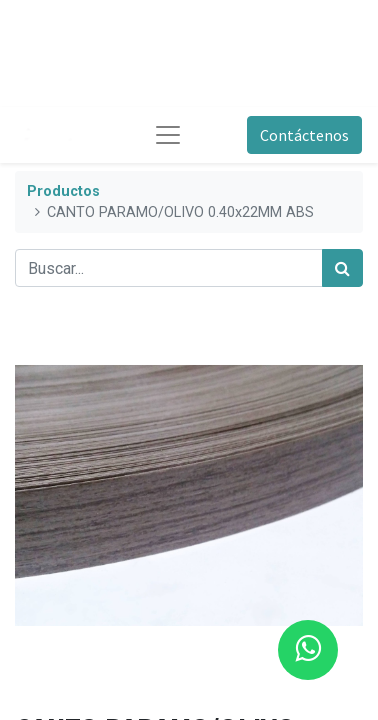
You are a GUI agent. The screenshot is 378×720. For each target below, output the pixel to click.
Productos (63, 191)
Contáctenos (304, 135)
